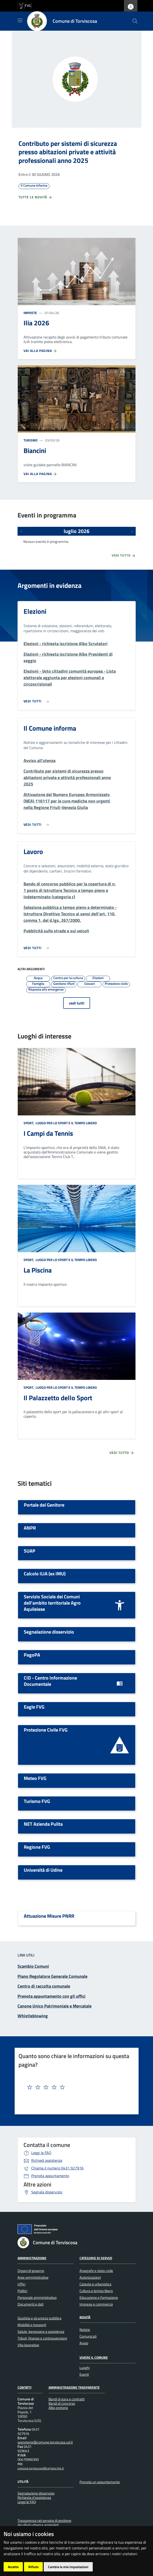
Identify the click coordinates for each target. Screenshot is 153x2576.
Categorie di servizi (96, 2257)
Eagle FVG (34, 1706)
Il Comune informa (50, 728)
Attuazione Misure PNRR (49, 1916)
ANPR (30, 1528)
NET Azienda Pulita (43, 1824)
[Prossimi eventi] (132, 531)
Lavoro (33, 851)
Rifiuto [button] (33, 2566)
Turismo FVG (37, 1801)
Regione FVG (37, 1847)
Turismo (30, 440)
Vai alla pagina (40, 351)
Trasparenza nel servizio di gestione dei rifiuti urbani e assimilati (44, 2523)
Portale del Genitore (44, 1505)
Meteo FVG (35, 1778)
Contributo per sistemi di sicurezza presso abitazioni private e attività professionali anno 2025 (67, 152)
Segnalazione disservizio (49, 1631)
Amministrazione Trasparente (74, 2387)
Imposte (30, 312)
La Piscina (38, 1270)
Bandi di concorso (62, 2403)
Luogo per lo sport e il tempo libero (66, 1122)
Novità (85, 2316)
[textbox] (74, 2087)
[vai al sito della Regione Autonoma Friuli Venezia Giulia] (24, 5)
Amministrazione (32, 2257)
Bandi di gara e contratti (67, 2399)
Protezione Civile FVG (45, 1729)
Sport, (29, 1122)
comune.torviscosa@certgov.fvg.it (41, 2468)
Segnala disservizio (46, 2192)
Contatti (24, 2387)
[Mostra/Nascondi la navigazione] (20, 20)
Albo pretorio (58, 2407)
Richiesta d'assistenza (34, 2497)
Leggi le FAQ (41, 2153)
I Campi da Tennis (48, 1133)
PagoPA (32, 1654)
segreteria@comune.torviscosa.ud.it (45, 2442)
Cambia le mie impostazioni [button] (68, 2566)
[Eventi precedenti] (21, 531)
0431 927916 (57, 2168)
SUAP (29, 1551)
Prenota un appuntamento (100, 2482)
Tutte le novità (35, 197)
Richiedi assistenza (46, 2160)
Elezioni (35, 611)
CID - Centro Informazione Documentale (50, 1681)
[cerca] (135, 21)
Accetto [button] (13, 2566)
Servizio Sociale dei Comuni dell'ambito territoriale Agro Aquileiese (52, 1602)
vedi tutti (76, 1003)
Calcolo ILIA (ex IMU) (45, 1573)
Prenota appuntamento (50, 2176)
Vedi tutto (124, 555)
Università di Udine (43, 1870)
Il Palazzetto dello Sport (58, 1398)
